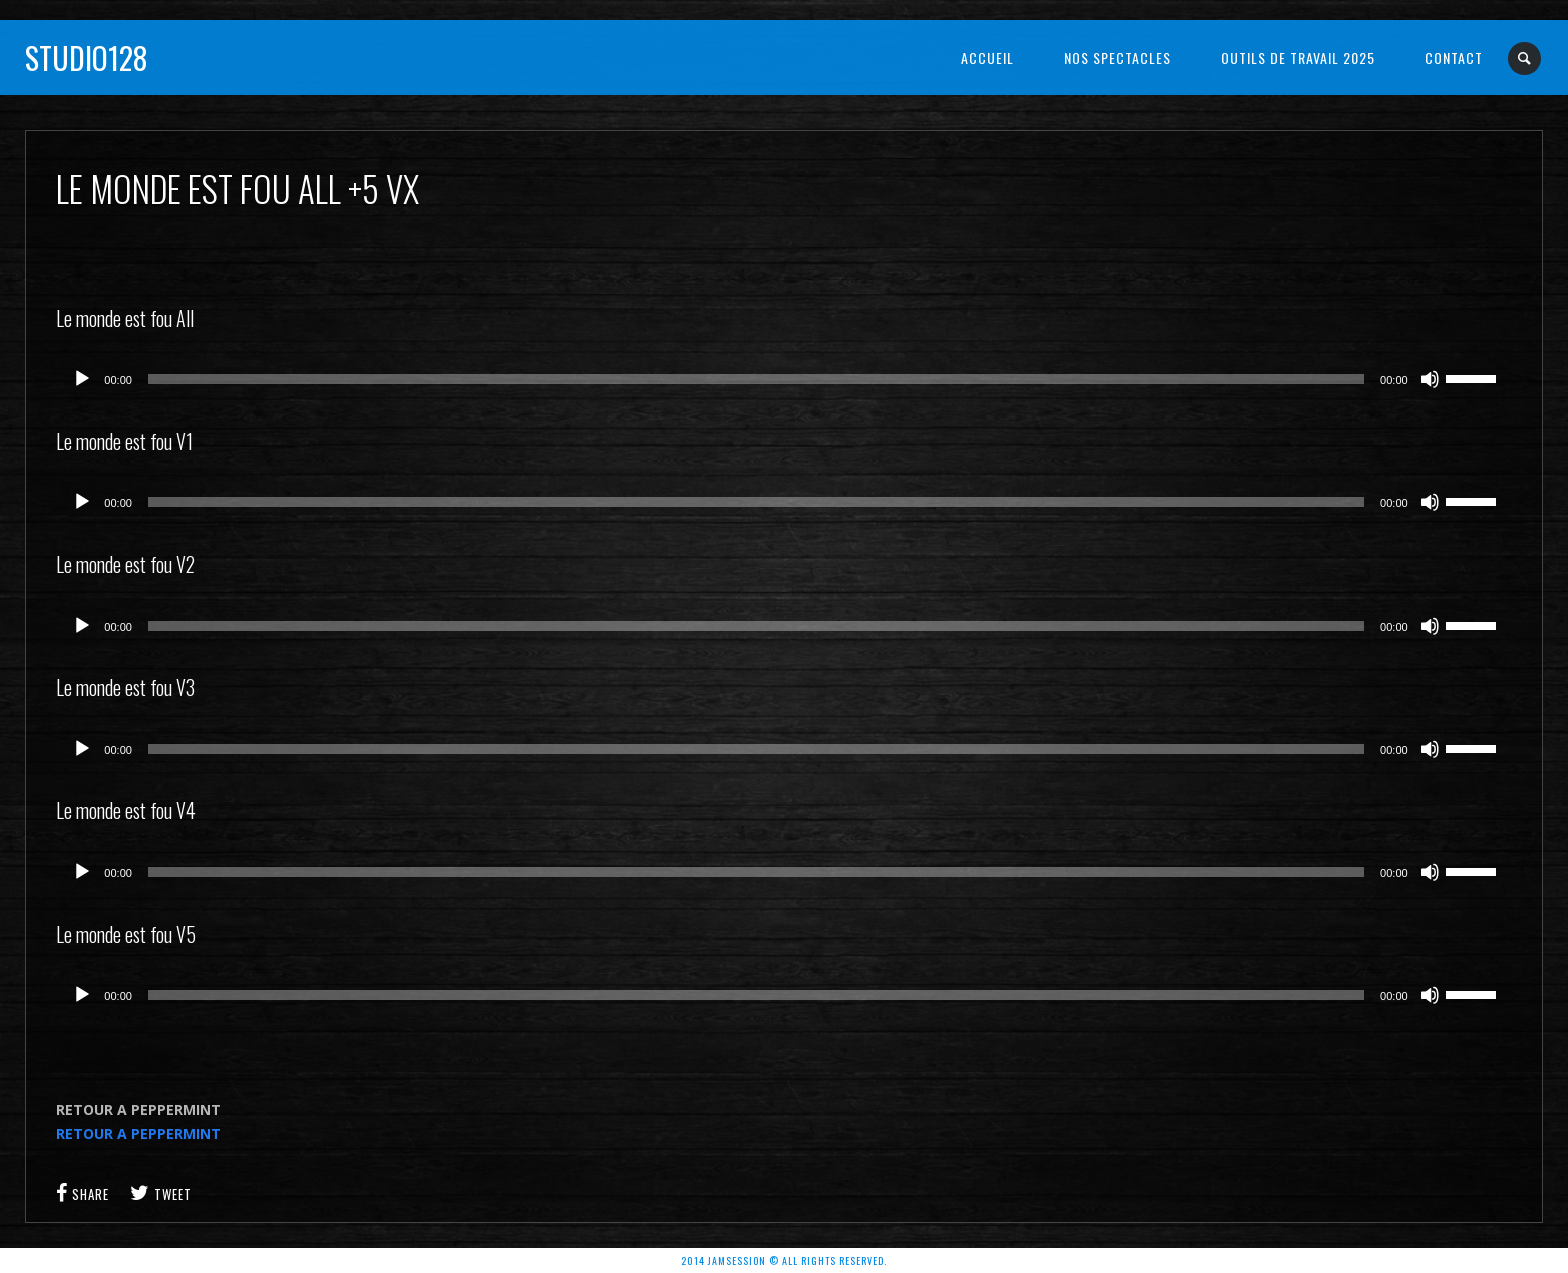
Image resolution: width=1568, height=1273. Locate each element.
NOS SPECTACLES (1117, 57)
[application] (783, 379)
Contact (1454, 57)
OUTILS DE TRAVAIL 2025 (1298, 57)
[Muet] (1430, 379)
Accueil (987, 57)
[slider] (756, 379)
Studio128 (86, 57)
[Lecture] (82, 379)
